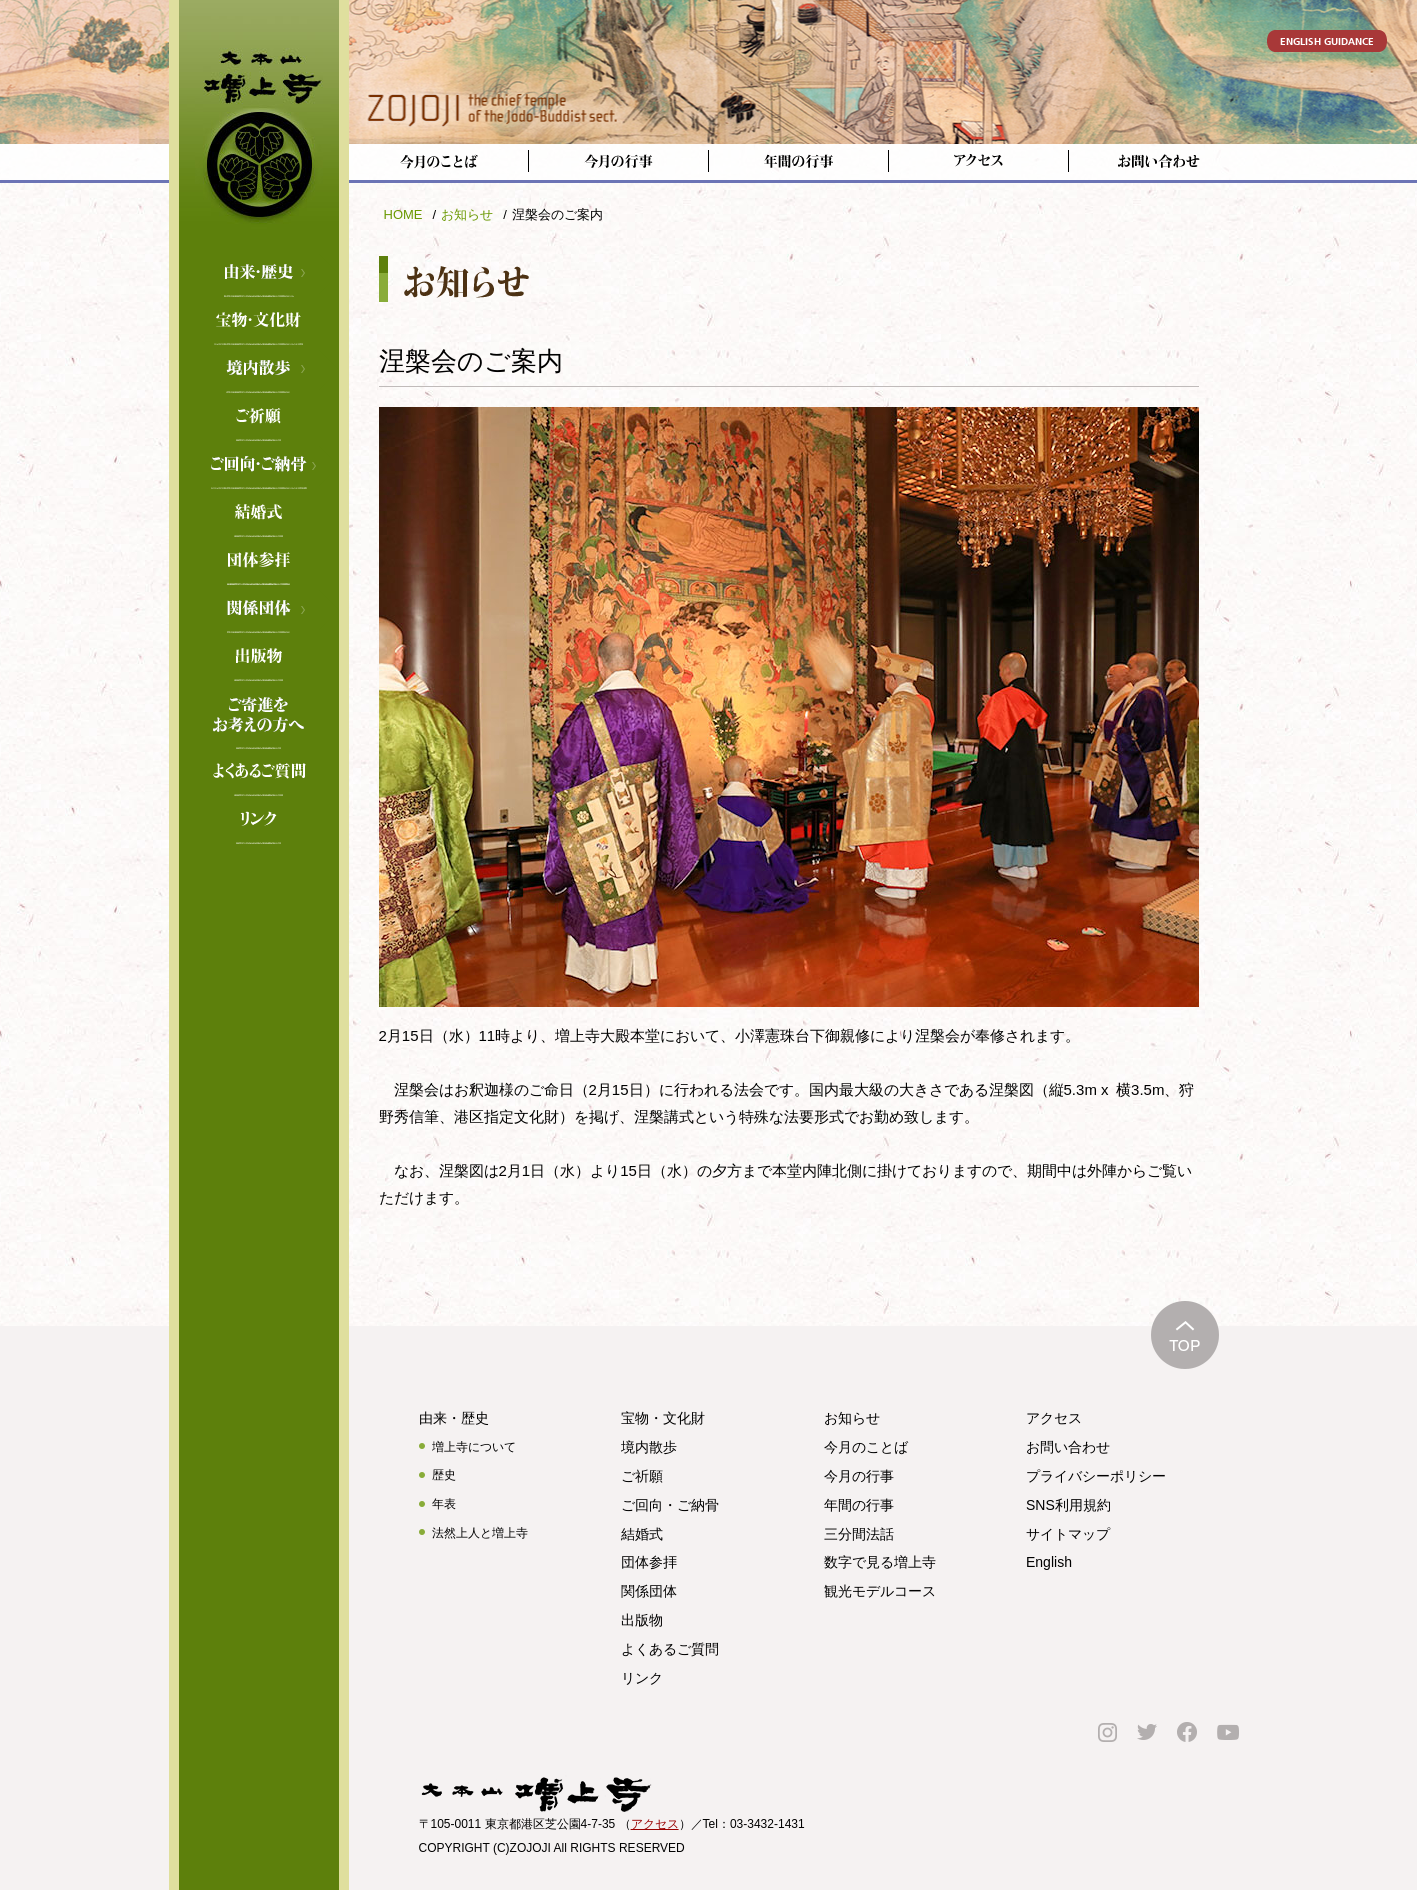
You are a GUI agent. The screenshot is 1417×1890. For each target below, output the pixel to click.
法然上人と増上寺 (480, 1533)
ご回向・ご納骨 (259, 466)
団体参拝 (649, 1562)
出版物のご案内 (259, 658)
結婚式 (259, 514)
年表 (444, 1504)
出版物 (642, 1620)
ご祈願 (259, 418)
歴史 (444, 1475)
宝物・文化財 (259, 322)
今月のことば (866, 1447)
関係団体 (259, 610)
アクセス (1054, 1418)
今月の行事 (859, 1476)
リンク (259, 821)
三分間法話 (859, 1534)
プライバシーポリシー (1096, 1476)
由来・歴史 (259, 274)
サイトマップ (1068, 1534)
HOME (403, 214)
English (1049, 1562)
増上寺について (474, 1447)
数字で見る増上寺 (880, 1562)
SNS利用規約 (1068, 1505)
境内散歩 (259, 370)
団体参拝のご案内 (259, 562)
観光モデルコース (880, 1591)
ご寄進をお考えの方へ (259, 706)
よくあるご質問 (259, 773)
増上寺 (259, 125)
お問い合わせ (1068, 1447)
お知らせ (467, 214)
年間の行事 (859, 1505)
